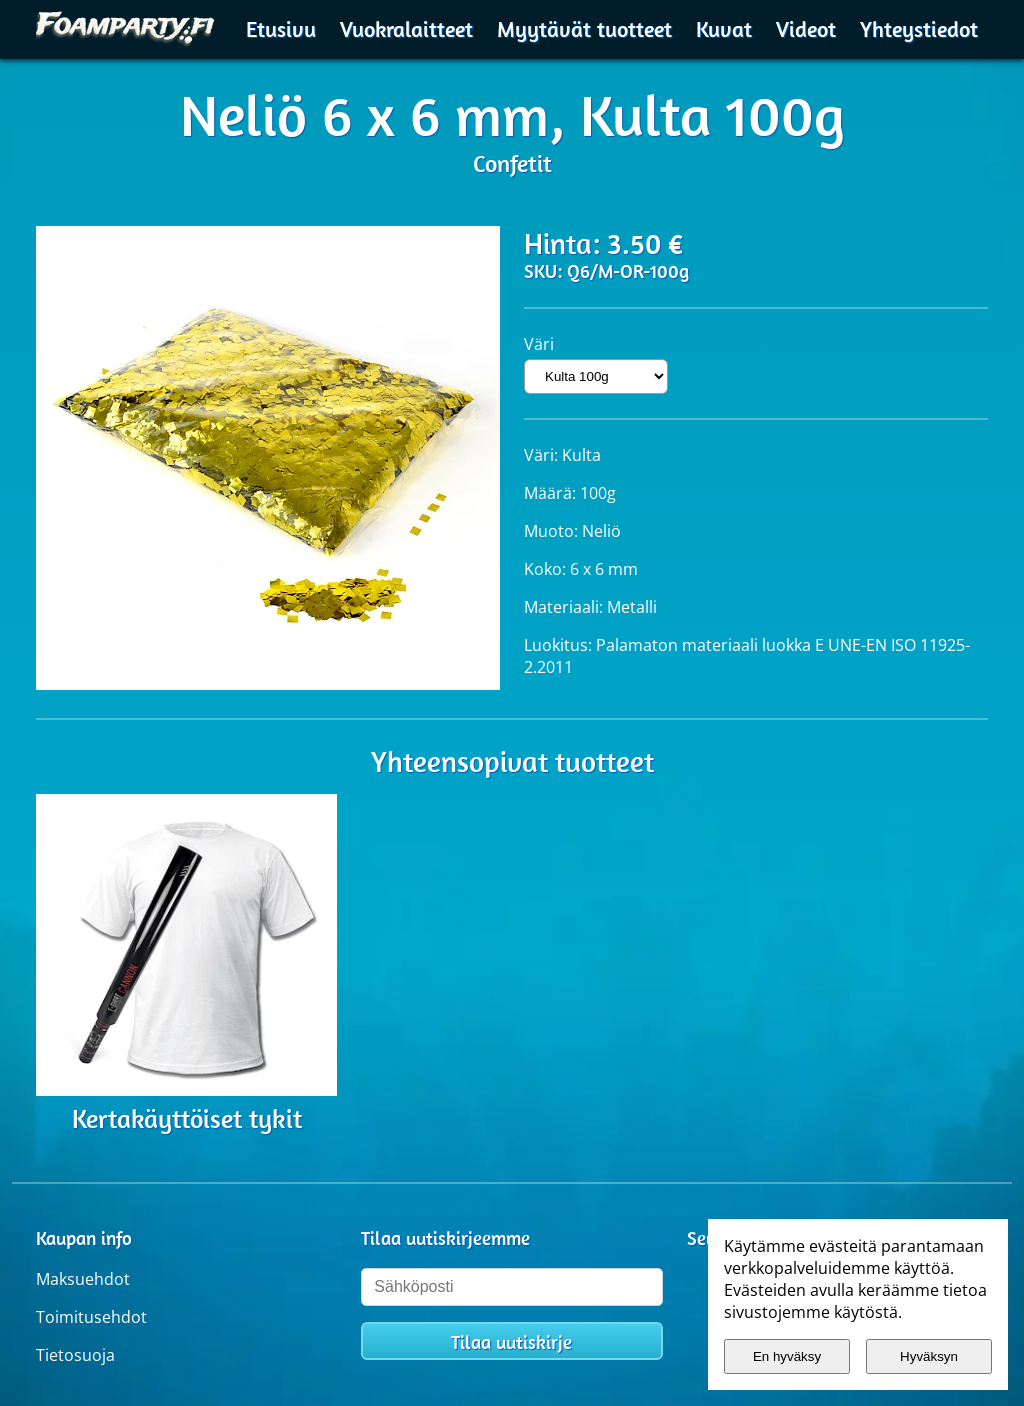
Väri (539, 344)
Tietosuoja (75, 1355)
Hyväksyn (929, 1356)
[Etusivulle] (126, 26)
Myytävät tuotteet (584, 29)
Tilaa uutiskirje (511, 1342)
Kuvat (724, 29)
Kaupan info (84, 1238)
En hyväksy (787, 1356)
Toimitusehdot (91, 1317)
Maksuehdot (83, 1279)
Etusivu (281, 29)
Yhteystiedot (919, 29)
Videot (806, 29)
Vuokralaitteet (406, 29)
